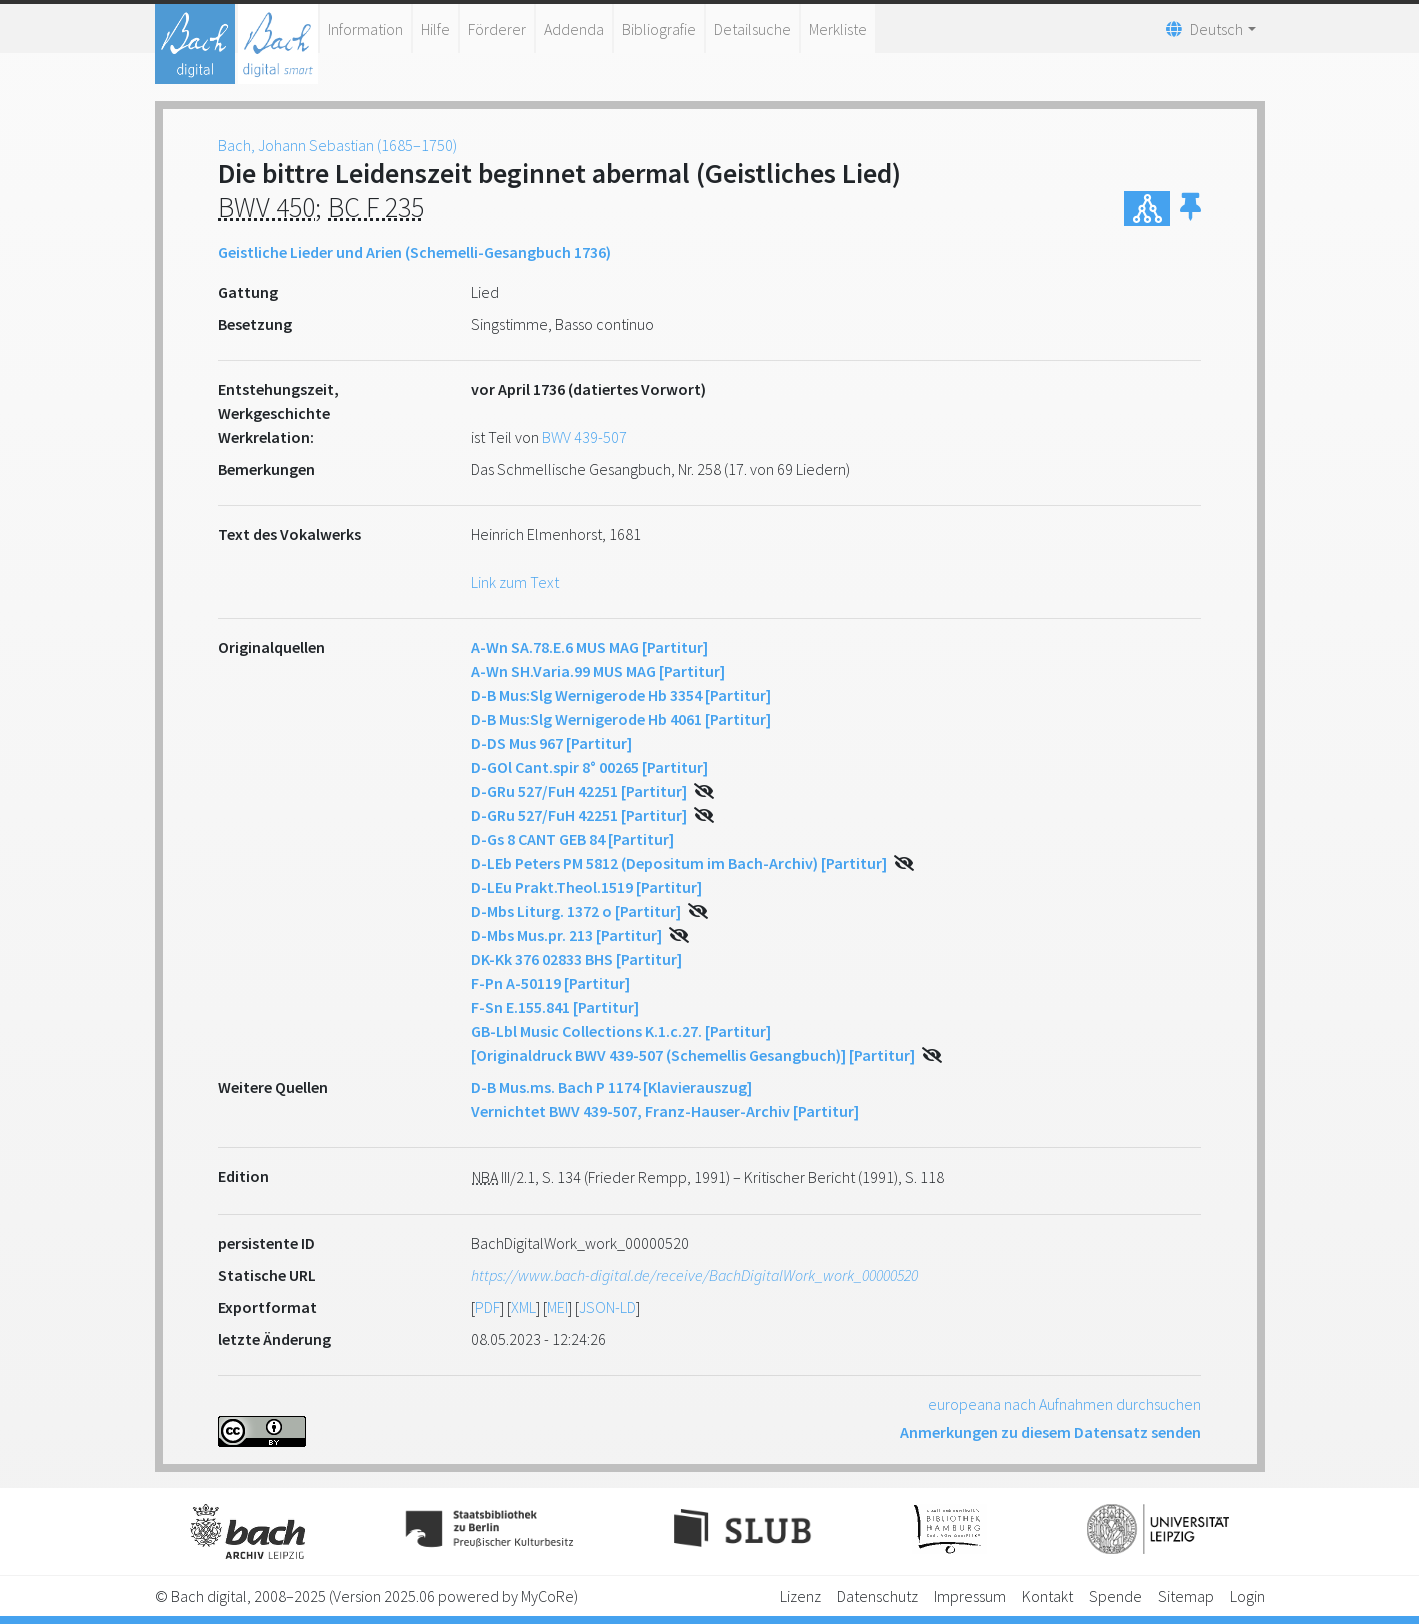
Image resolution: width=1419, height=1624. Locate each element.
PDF (487, 1307)
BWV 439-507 (584, 437)
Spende (1115, 1596)
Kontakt (1047, 1596)
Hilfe (435, 29)
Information (365, 29)
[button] (1190, 208)
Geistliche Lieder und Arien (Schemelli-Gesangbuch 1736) (414, 252)
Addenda (574, 29)
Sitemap (1186, 1596)
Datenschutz (877, 1596)
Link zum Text (515, 582)
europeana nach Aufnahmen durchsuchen (1064, 1404)
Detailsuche (752, 29)
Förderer (497, 29)
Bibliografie (659, 29)
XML (523, 1307)
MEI (557, 1307)
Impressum (970, 1596)
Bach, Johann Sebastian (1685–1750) (337, 145)
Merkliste (838, 29)
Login (1247, 1596)
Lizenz (800, 1596)
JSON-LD (607, 1307)
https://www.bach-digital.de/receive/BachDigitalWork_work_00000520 (694, 1275)
